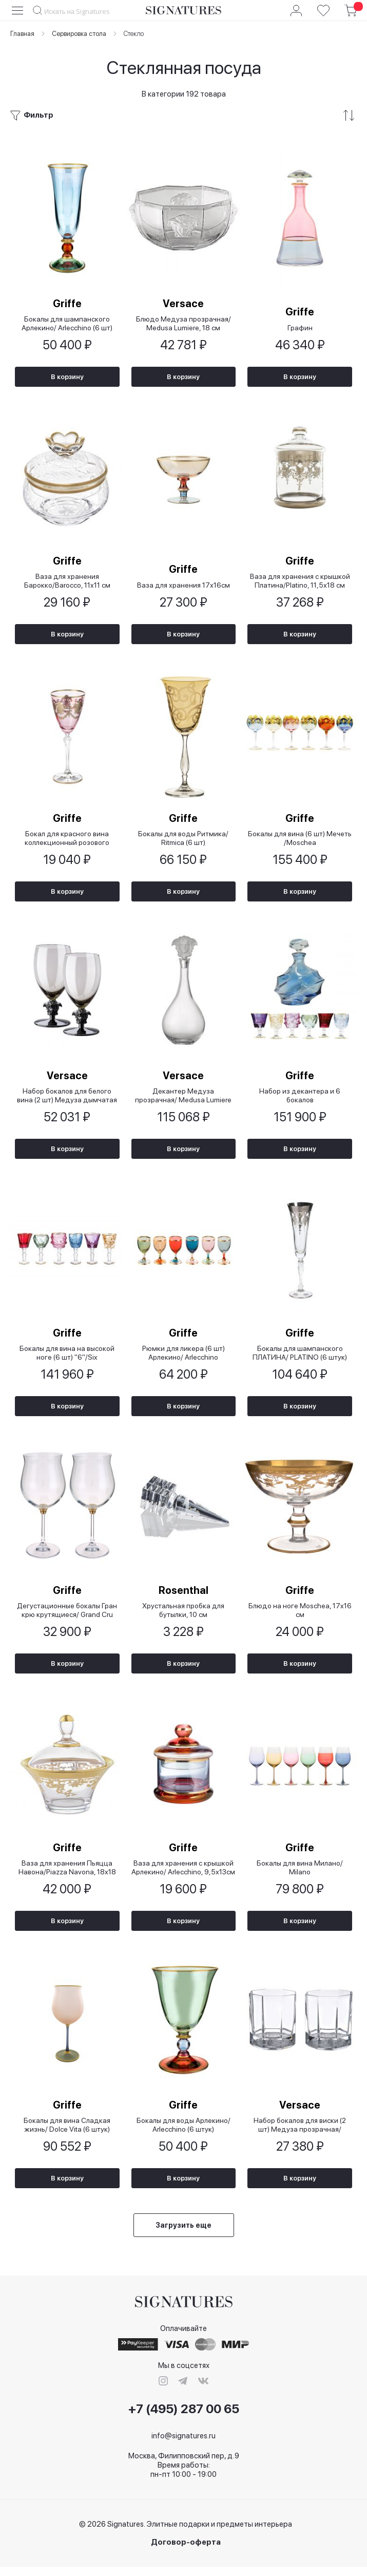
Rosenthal (183, 1596)
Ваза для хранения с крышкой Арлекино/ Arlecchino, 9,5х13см (183, 1875)
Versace (183, 304)
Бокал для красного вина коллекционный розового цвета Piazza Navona (67, 841)
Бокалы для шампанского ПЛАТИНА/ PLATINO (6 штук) (300, 1357)
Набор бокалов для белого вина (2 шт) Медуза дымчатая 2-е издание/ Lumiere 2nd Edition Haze (67, 1099)
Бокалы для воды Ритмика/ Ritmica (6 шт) (183, 841)
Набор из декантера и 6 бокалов (299, 1099)
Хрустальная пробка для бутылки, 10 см (183, 1616)
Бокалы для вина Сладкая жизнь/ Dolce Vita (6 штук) (67, 2133)
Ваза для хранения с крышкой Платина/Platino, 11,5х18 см (300, 582)
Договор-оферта (186, 2551)
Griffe (67, 304)
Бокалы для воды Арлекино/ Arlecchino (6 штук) (183, 2133)
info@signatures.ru (183, 2445)
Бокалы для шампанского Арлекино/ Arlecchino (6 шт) (67, 324)
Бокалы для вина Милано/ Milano (300, 1875)
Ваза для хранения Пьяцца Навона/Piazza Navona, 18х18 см (67, 1875)
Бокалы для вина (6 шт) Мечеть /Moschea (299, 841)
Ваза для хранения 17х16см (183, 586)
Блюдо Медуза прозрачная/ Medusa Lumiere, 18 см (183, 324)
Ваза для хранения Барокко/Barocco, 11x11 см (67, 582)
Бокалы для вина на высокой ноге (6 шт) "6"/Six (67, 1357)
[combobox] (79, 11)
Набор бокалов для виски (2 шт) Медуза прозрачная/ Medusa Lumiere (300, 2133)
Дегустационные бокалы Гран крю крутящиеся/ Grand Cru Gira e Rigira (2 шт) (67, 1616)
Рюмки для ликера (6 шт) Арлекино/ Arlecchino (183, 1357)
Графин (300, 328)
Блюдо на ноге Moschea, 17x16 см (300, 1616)
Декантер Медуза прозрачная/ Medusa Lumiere (183, 1099)
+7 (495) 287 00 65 (183, 2418)
